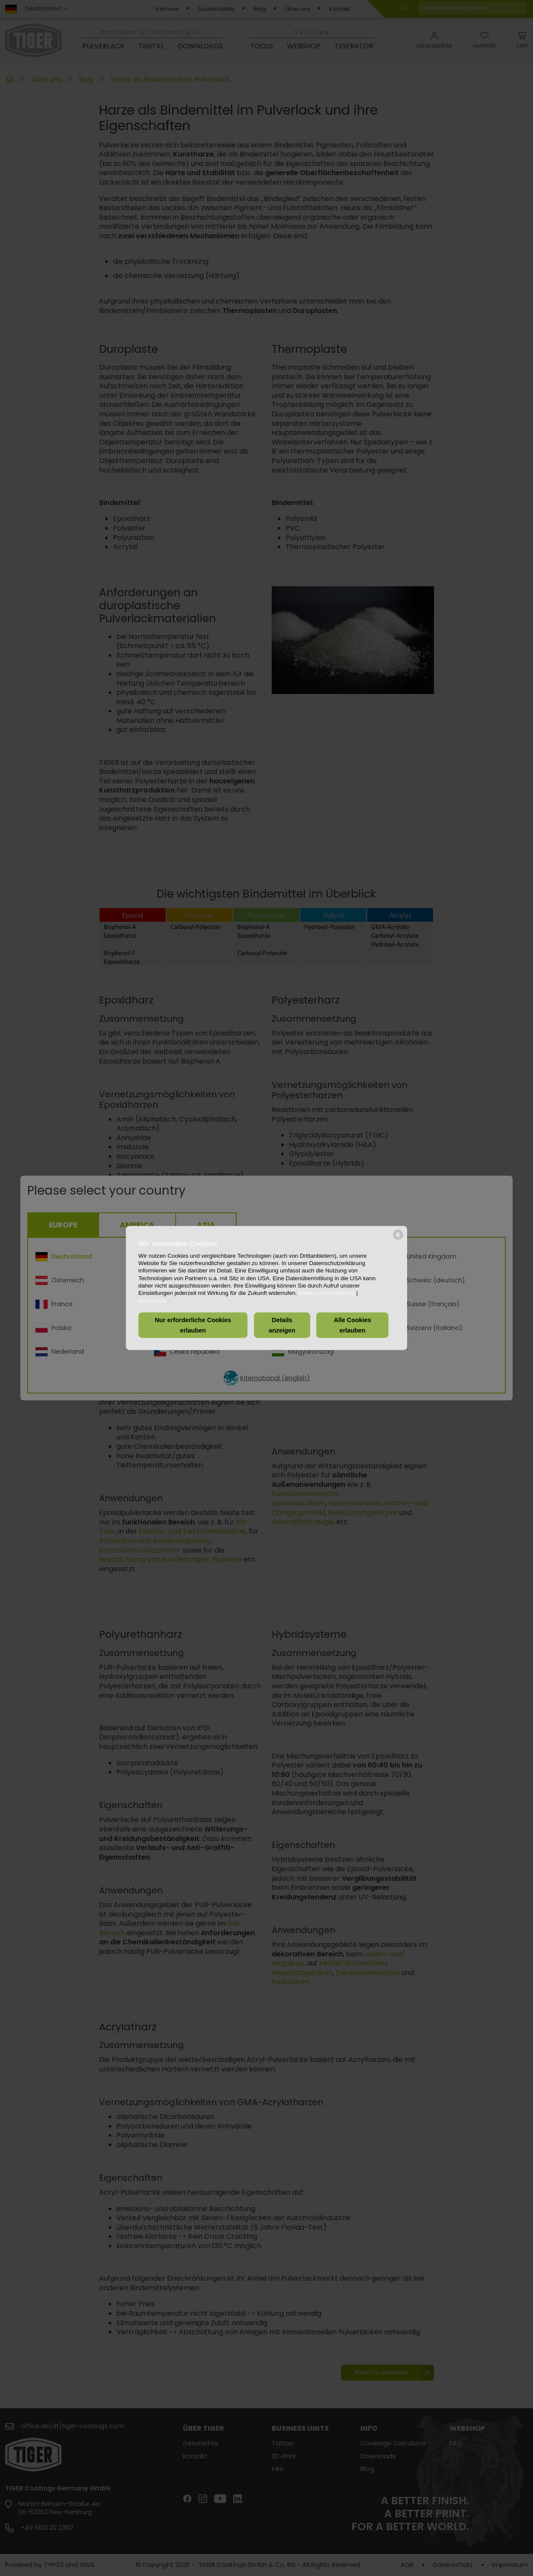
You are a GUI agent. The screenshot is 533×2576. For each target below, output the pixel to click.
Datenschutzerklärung (327, 1293)
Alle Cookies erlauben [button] (352, 1325)
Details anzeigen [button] (282, 1325)
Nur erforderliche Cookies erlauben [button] (193, 1325)
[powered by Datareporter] (398, 1239)
